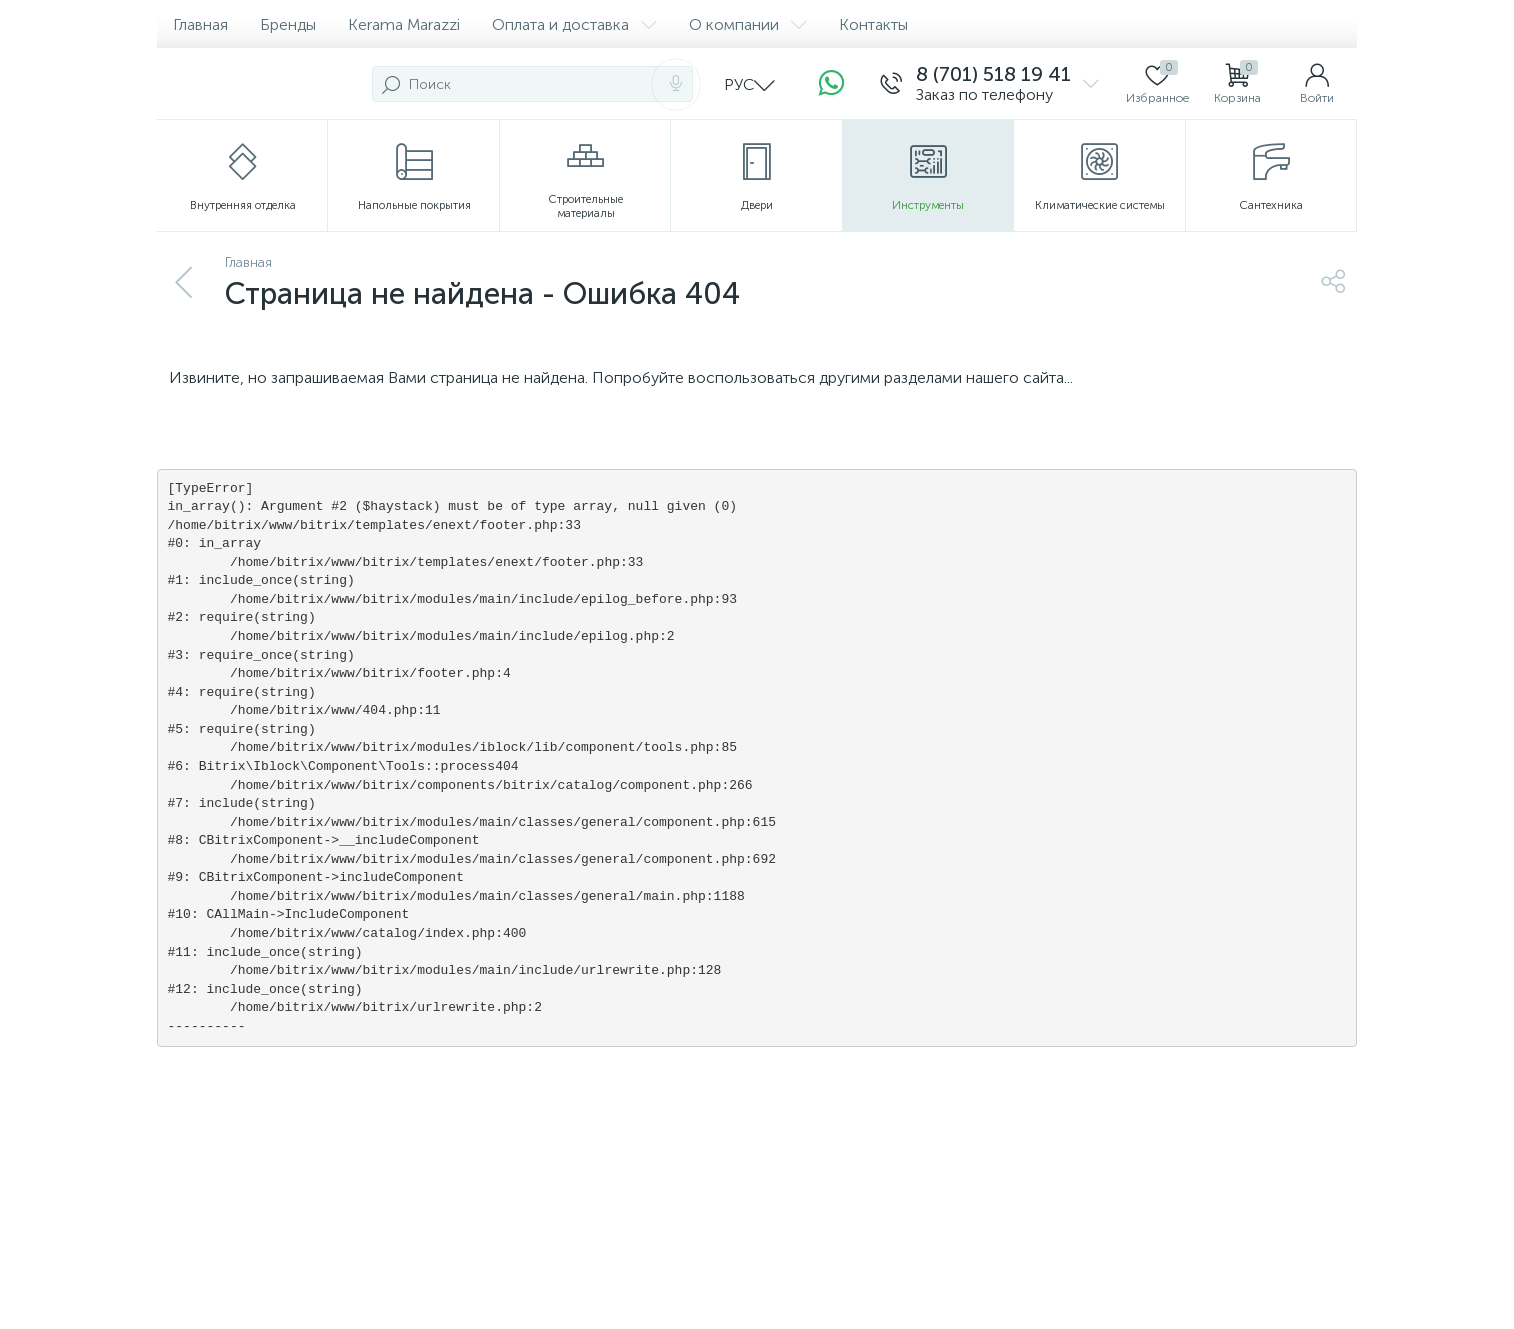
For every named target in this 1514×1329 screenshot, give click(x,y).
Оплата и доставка (574, 24)
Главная (200, 24)
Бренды (288, 24)
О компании (748, 24)
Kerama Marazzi (404, 24)
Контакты (873, 24)
